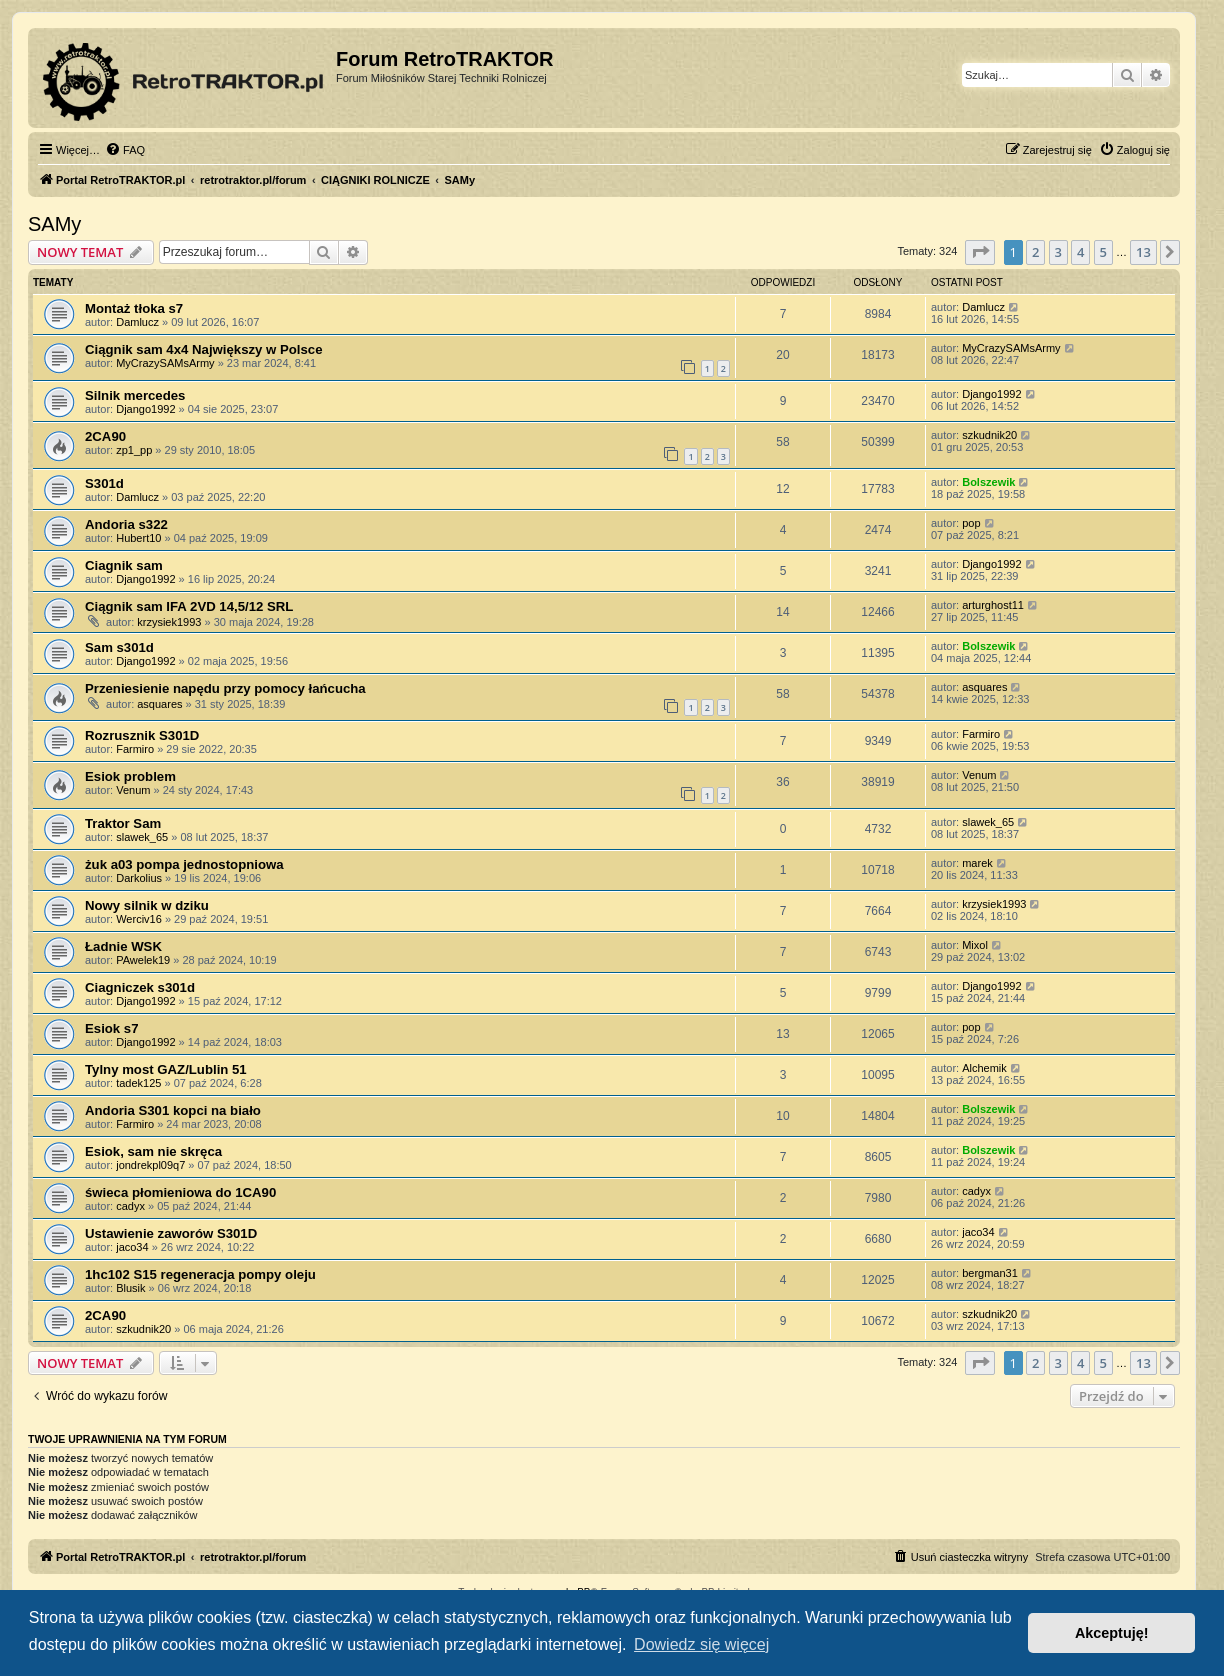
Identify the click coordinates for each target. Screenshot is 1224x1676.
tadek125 (138, 1083)
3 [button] (1058, 252)
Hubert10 (138, 538)
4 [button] (1080, 252)
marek (977, 863)
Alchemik (984, 1068)
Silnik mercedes (135, 395)
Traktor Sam (123, 823)
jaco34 (132, 1247)
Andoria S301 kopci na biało (173, 1110)
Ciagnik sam (124, 565)
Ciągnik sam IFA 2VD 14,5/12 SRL (189, 606)
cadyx (130, 1206)
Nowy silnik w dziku (147, 905)
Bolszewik (988, 482)
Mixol (975, 945)
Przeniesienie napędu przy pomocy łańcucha (225, 688)
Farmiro (135, 749)
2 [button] (1035, 252)
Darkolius (139, 878)
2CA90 (105, 436)
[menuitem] (125, 150)
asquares (159, 704)
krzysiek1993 (169, 622)
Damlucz (137, 322)
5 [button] (1103, 252)
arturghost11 (993, 605)
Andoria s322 (126, 524)
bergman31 (990, 1273)
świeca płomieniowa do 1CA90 (180, 1192)
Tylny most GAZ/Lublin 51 (166, 1069)
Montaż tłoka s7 (134, 308)
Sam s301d (119, 647)
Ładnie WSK (123, 946)
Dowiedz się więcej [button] (701, 1644)
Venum (133, 790)
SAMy (54, 224)
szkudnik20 (989, 435)
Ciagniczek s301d (140, 987)
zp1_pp (134, 450)
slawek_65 (142, 837)
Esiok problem (130, 776)
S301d (104, 483)
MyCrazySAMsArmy (165, 363)
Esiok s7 (112, 1028)
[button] (980, 252)
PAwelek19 (143, 960)
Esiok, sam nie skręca (153, 1151)
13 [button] (1143, 252)
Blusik (130, 1288)
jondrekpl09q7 (150, 1165)
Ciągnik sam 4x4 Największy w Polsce (204, 349)
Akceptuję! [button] (1112, 1633)
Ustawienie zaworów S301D (171, 1233)
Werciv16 (139, 919)
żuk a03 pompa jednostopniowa (184, 864)
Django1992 (145, 409)
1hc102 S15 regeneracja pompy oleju (200, 1274)
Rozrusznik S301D (142, 735)
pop (971, 523)
